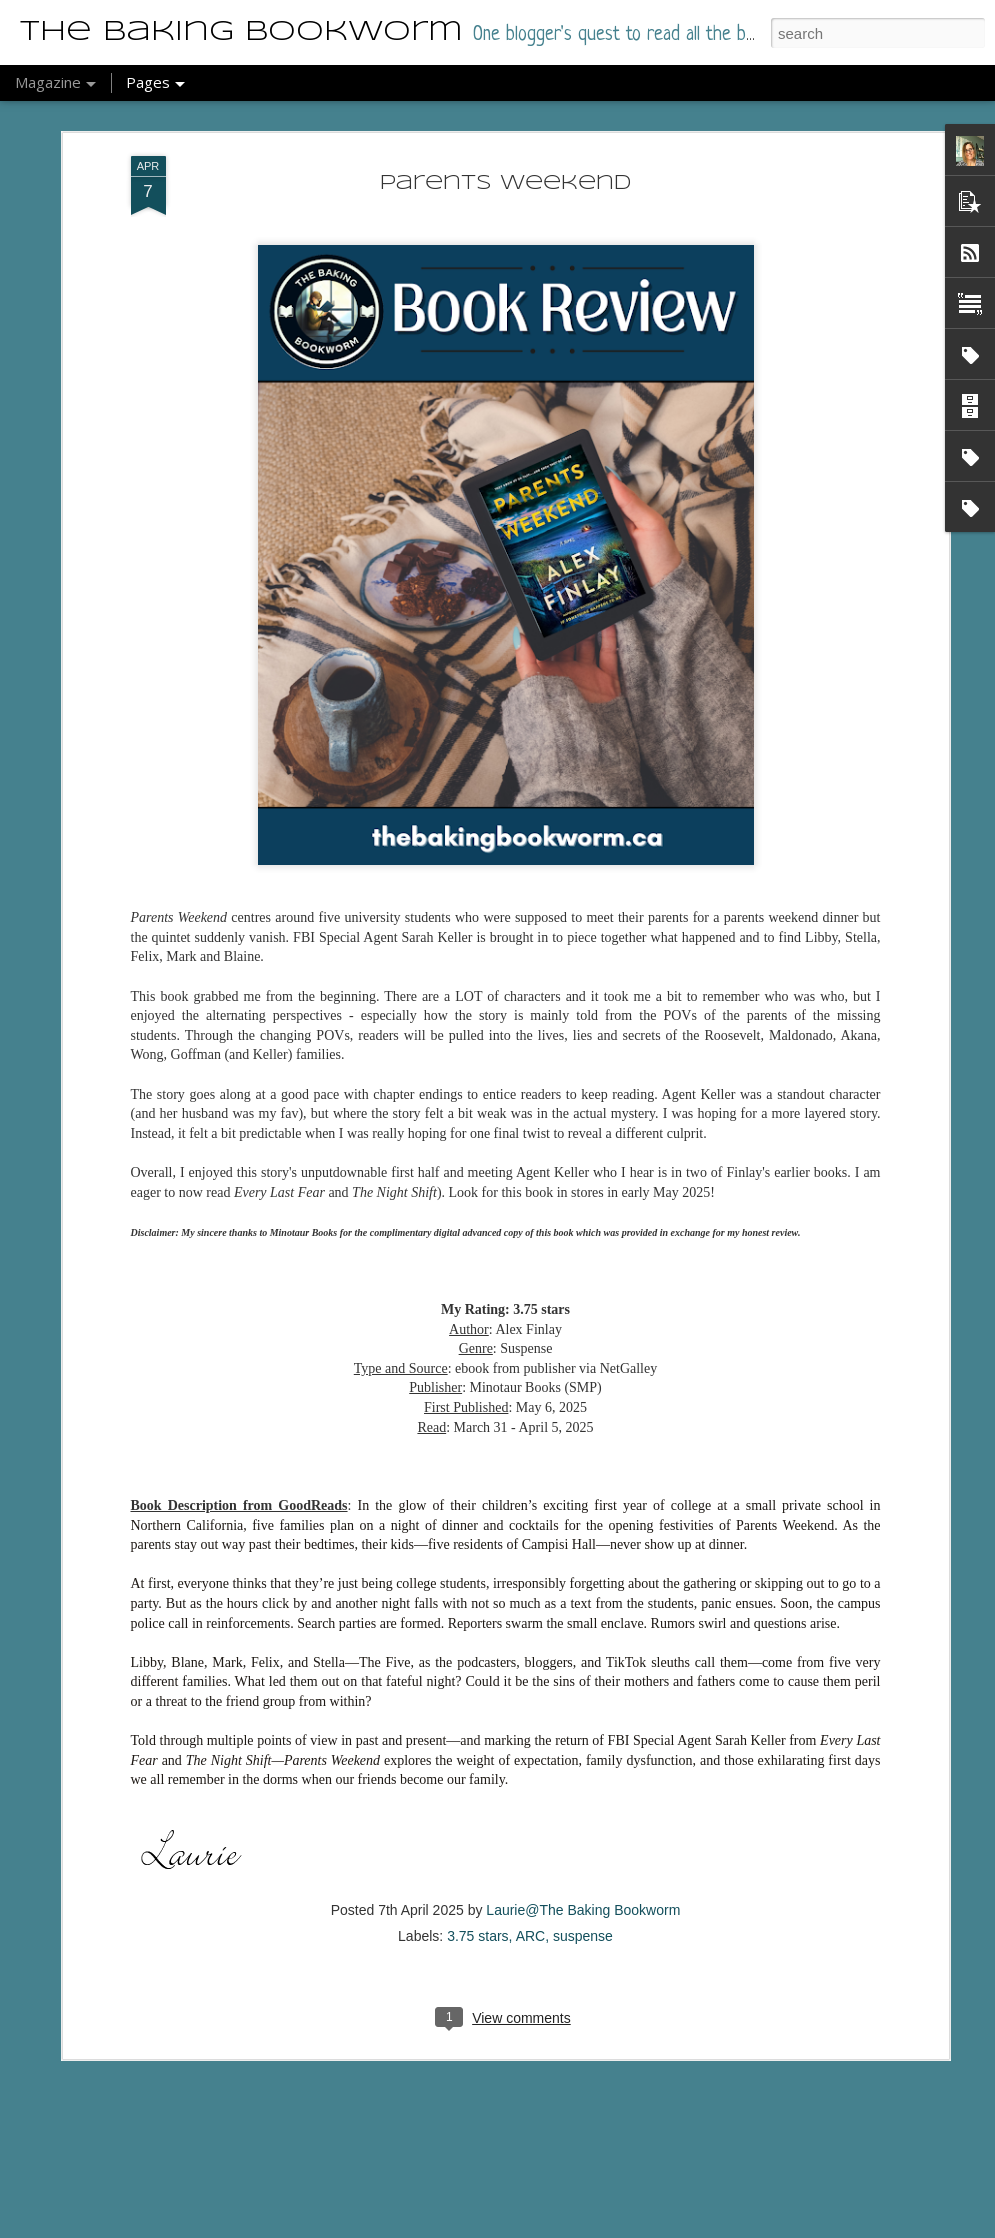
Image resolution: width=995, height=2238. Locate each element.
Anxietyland (381, 1987)
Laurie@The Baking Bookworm (583, 1799)
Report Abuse (561, 2227)
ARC (531, 1825)
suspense (583, 1825)
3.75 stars (477, 1825)
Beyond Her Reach (417, 2214)
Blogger (503, 2227)
